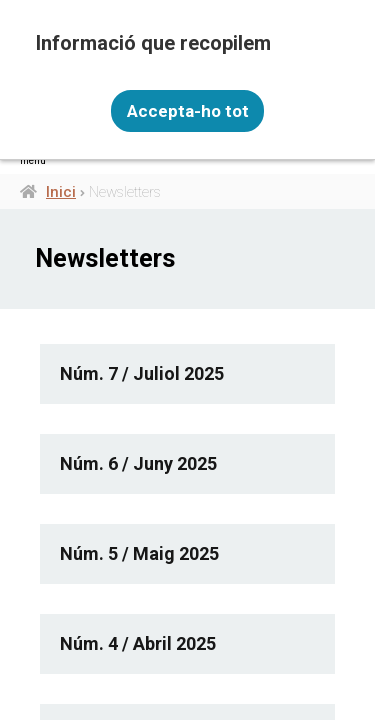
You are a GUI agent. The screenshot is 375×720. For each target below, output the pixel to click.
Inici (61, 192)
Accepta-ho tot (188, 111)
